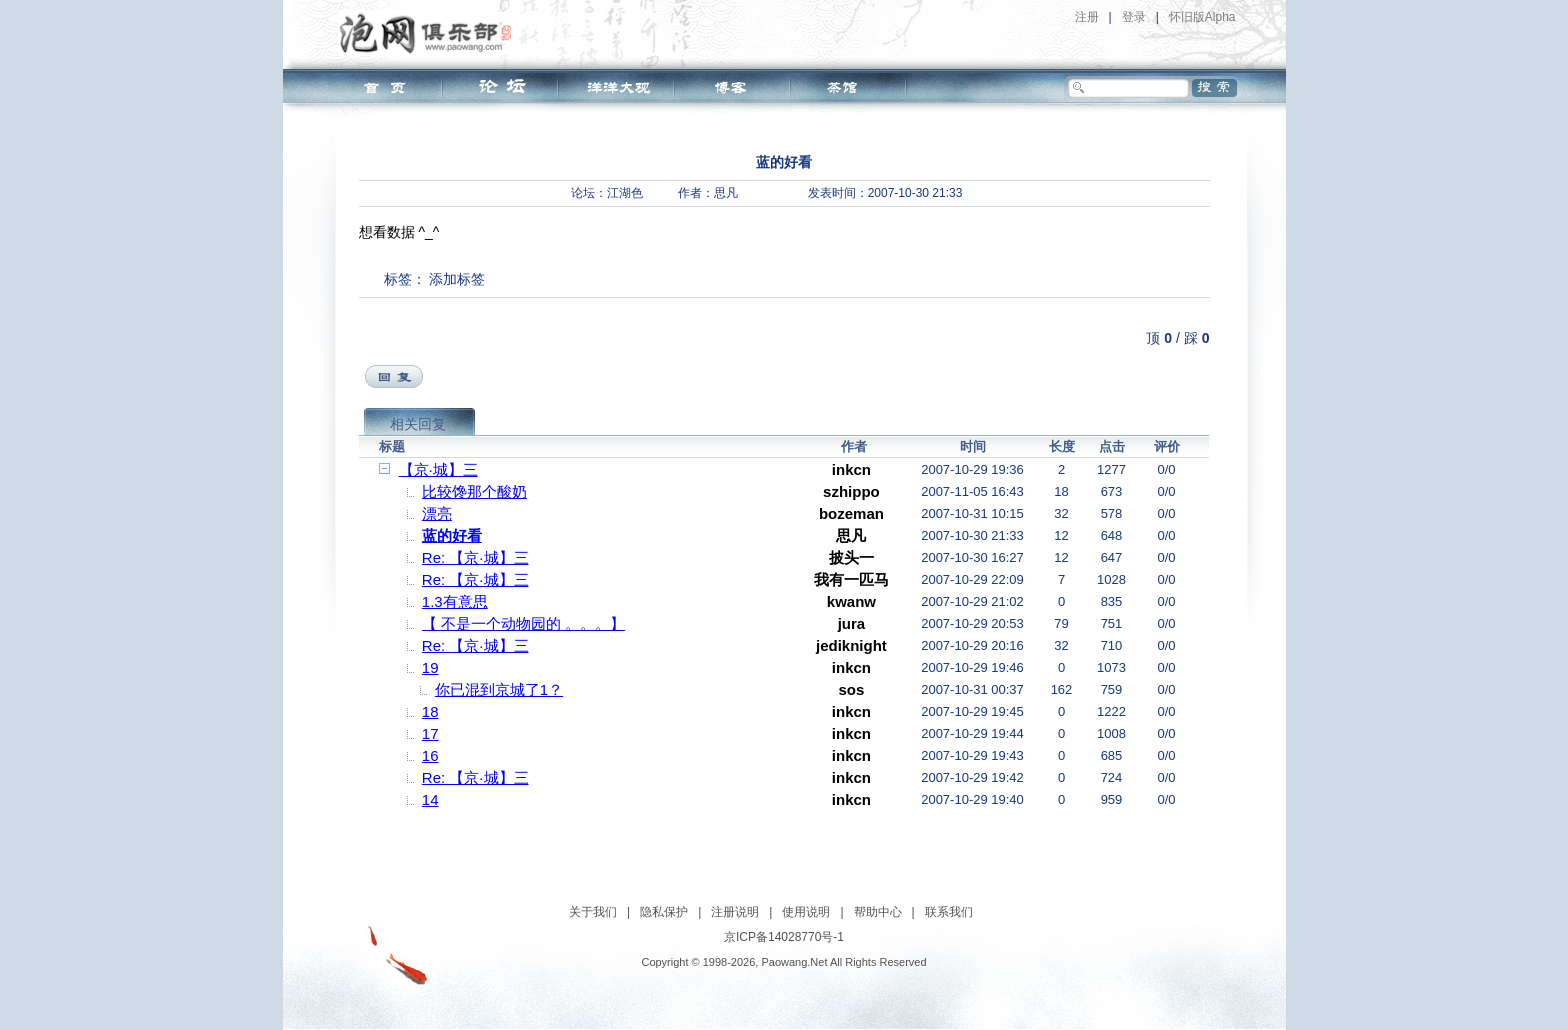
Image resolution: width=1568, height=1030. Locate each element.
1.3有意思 (455, 601)
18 (430, 711)
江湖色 (625, 193)
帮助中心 (878, 912)
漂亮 (437, 513)
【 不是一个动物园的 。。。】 (523, 623)
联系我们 (949, 912)
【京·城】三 (438, 469)
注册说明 (735, 912)
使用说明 (806, 912)
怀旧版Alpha (1202, 17)
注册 (1087, 17)
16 (430, 755)
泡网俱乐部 (430, 33)
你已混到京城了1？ (499, 689)
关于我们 (593, 912)
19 (430, 667)
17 (430, 733)
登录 (1134, 17)
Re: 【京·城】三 (475, 557)
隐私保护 (664, 912)
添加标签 (457, 279)
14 (430, 799)
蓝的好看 (452, 535)
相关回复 (418, 424)
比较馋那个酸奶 (474, 491)
